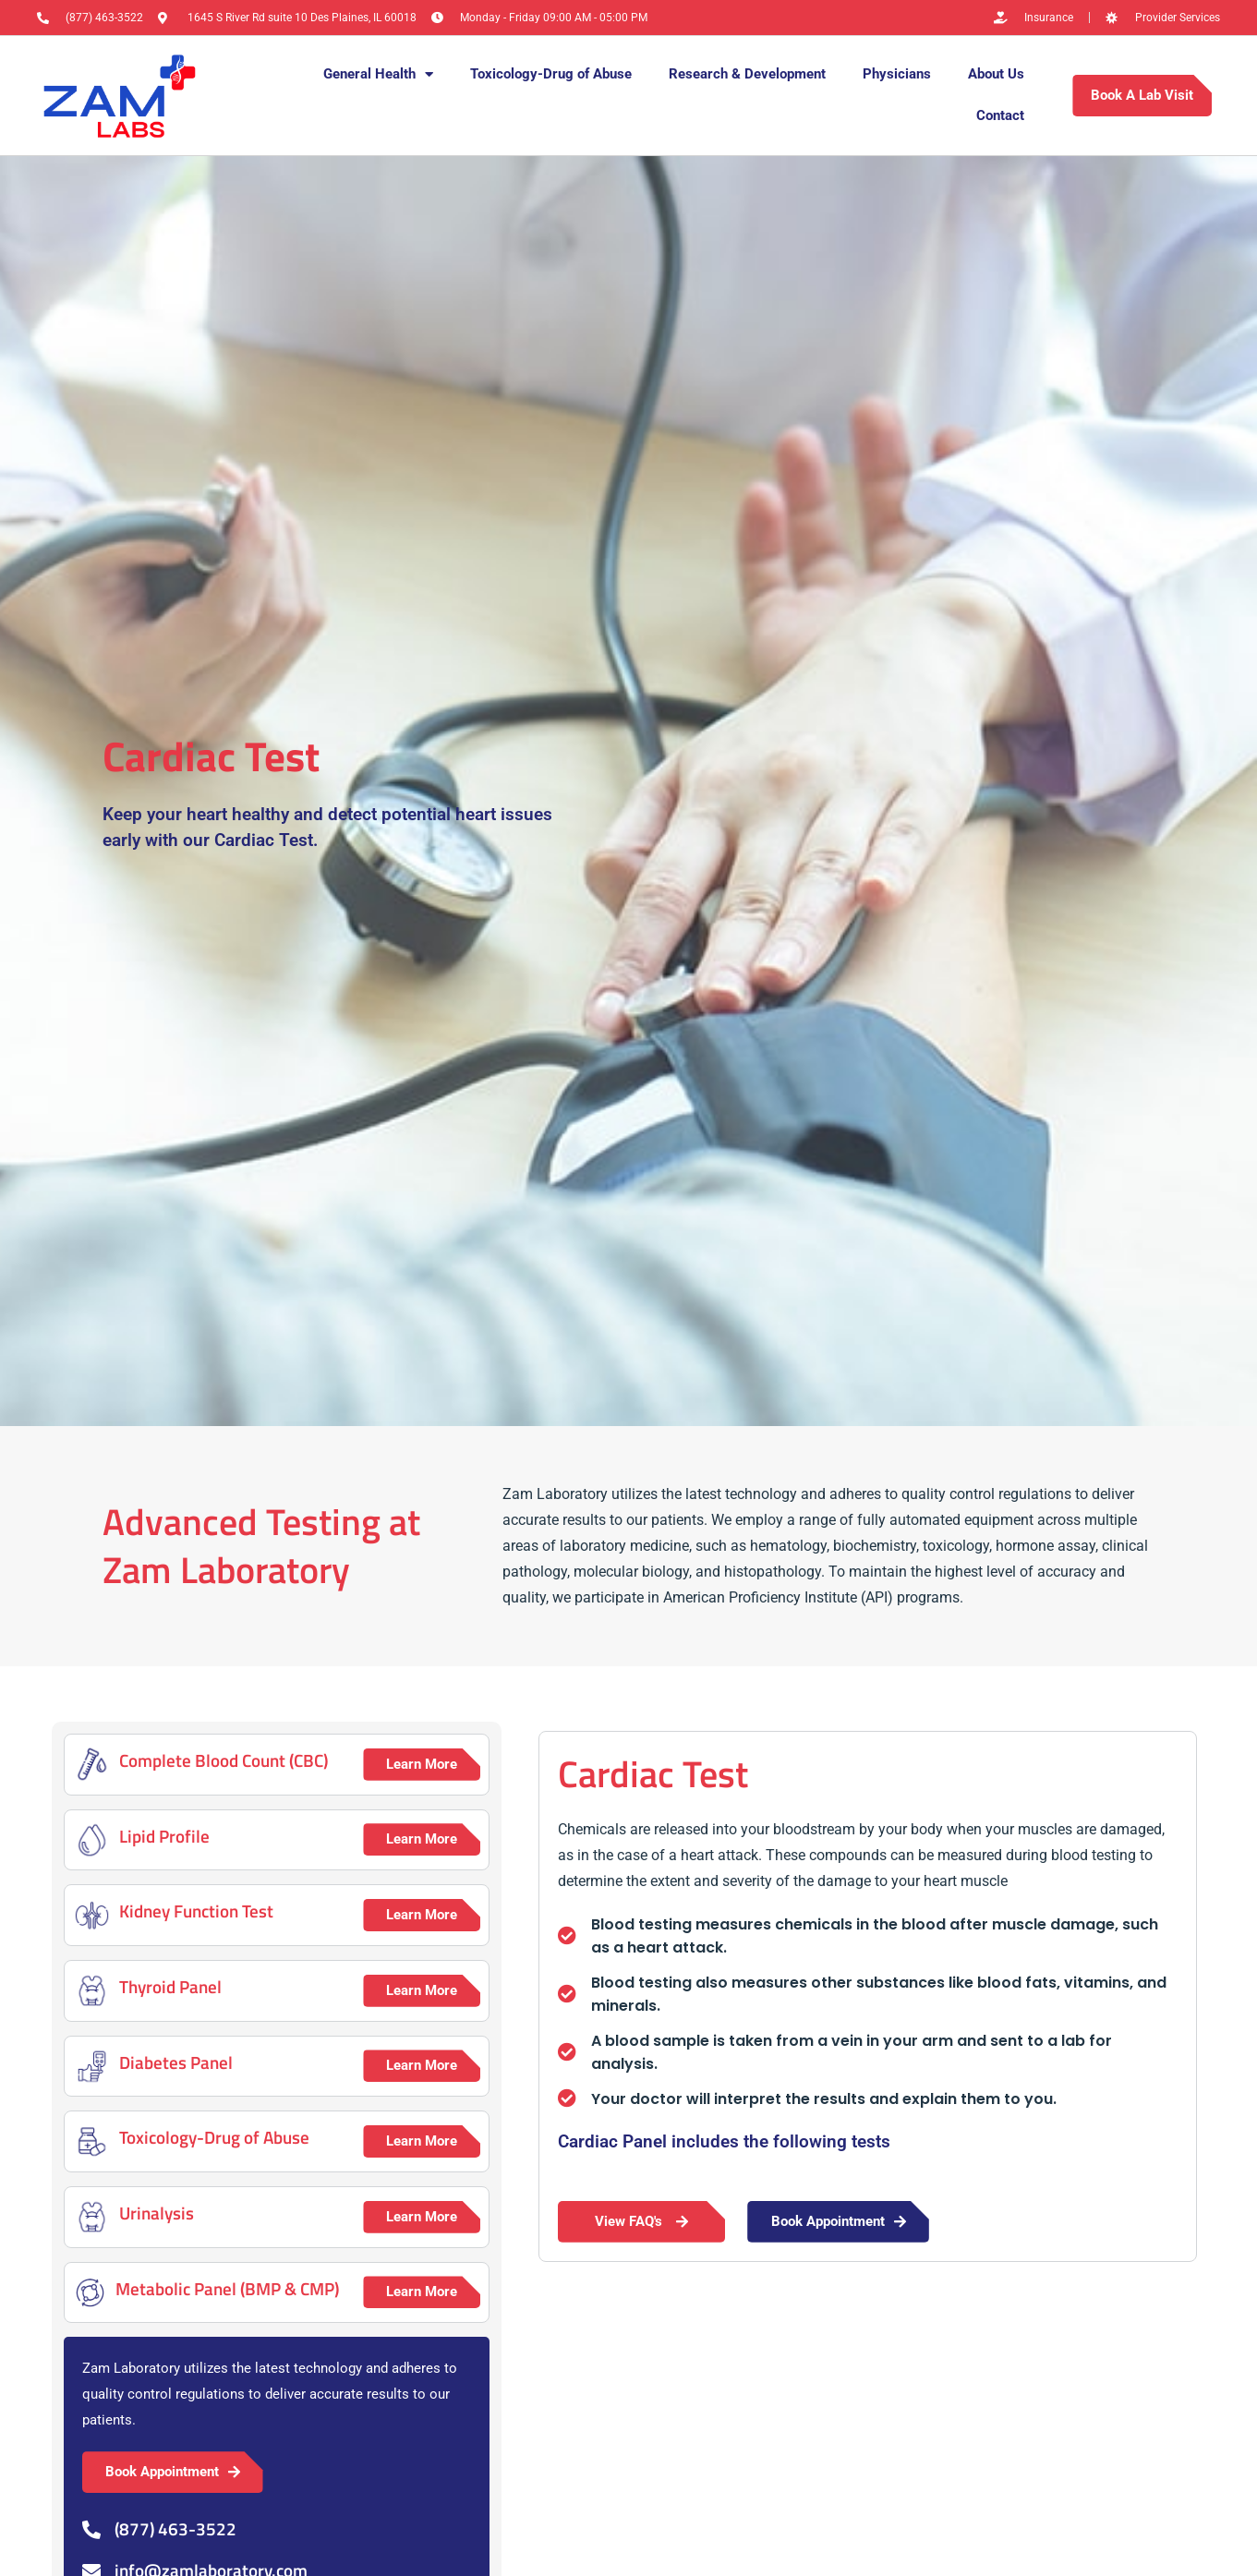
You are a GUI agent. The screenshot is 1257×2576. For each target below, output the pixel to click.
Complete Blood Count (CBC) (223, 1760)
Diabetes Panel (176, 2062)
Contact (1000, 115)
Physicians (897, 74)
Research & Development (747, 74)
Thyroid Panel (170, 1986)
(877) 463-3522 (175, 2528)
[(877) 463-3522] (91, 2530)
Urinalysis (156, 2212)
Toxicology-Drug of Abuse (551, 74)
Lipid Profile (164, 1835)
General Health (378, 74)
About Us (996, 74)
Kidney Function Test (196, 1910)
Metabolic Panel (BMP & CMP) (227, 2288)
